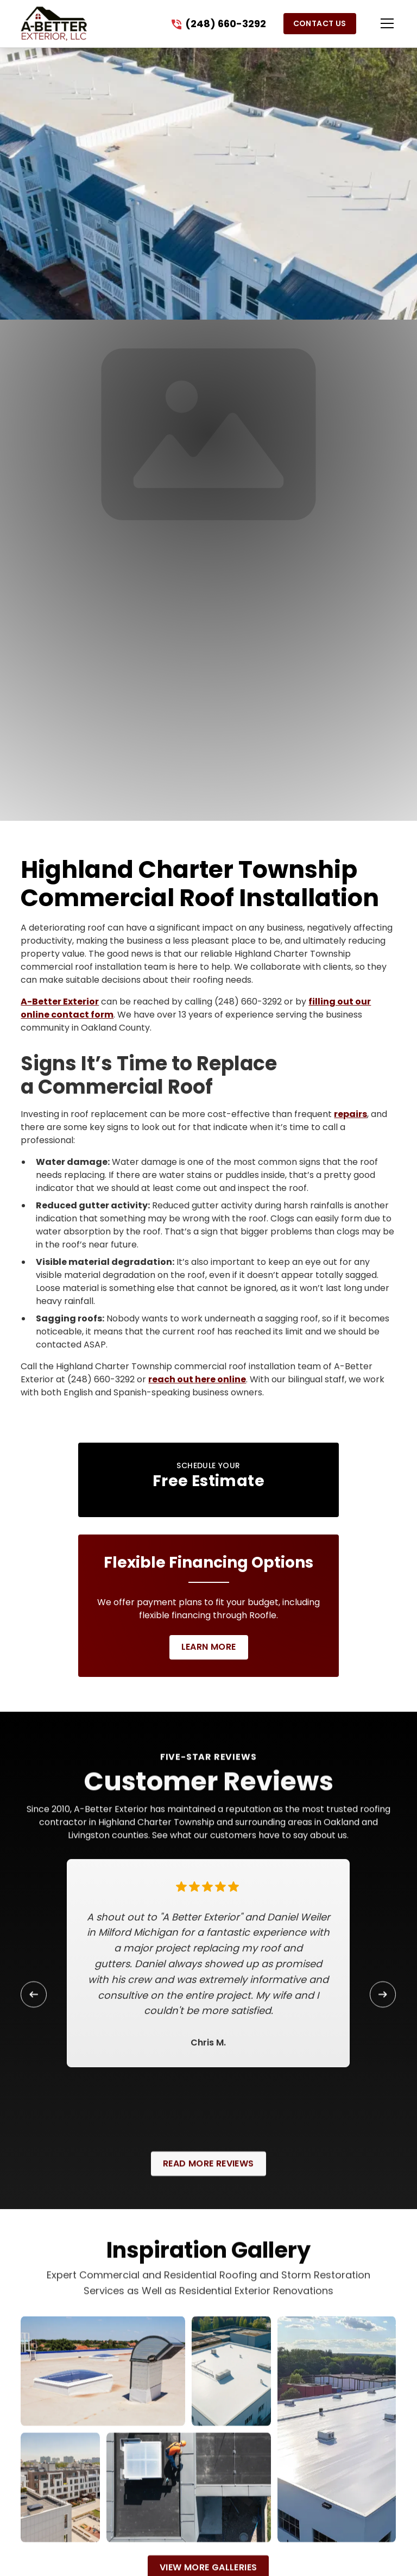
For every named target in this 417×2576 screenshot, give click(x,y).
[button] (376, 23)
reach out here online (197, 1379)
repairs (350, 1114)
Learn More (208, 1647)
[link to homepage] (53, 24)
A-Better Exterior (60, 1001)
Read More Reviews (208, 2179)
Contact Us (319, 23)
